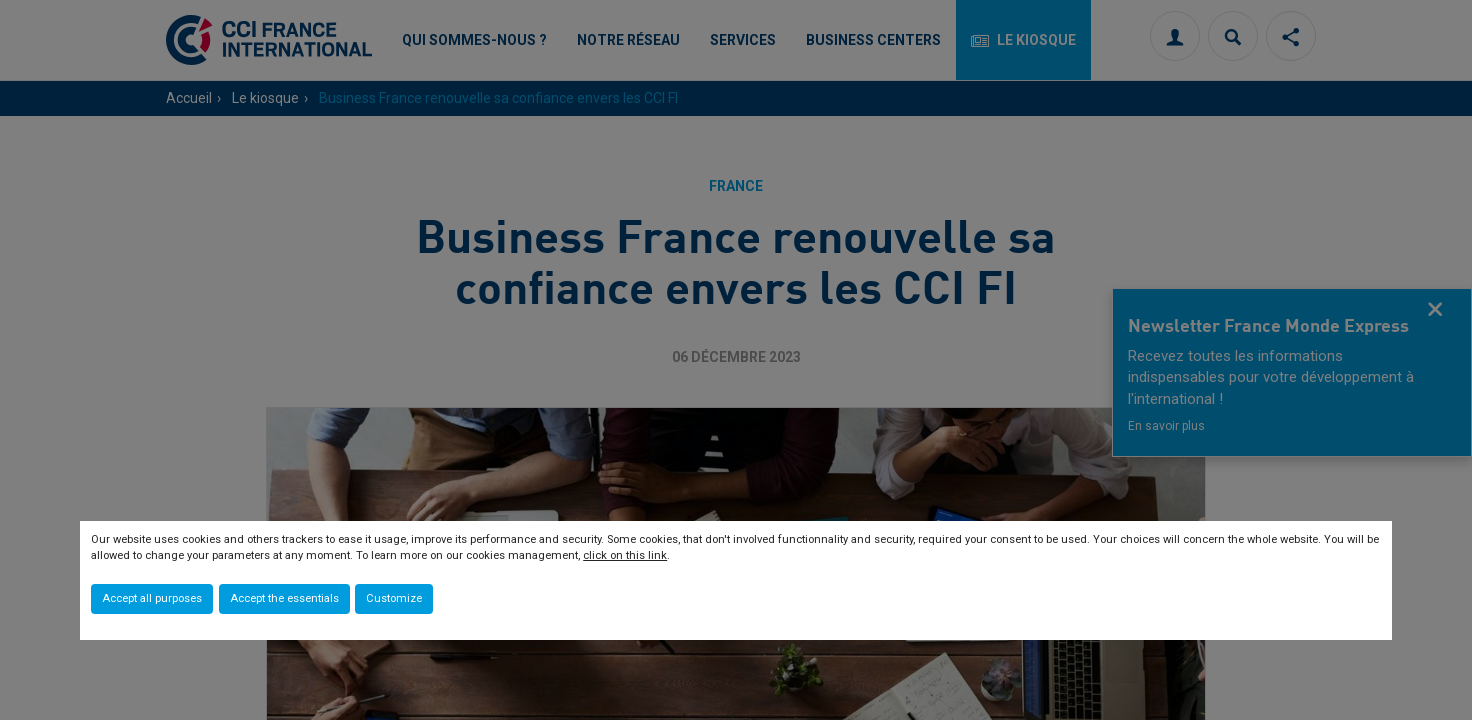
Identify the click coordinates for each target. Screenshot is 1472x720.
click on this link (625, 555)
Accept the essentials (284, 598)
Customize (394, 598)
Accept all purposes (152, 598)
